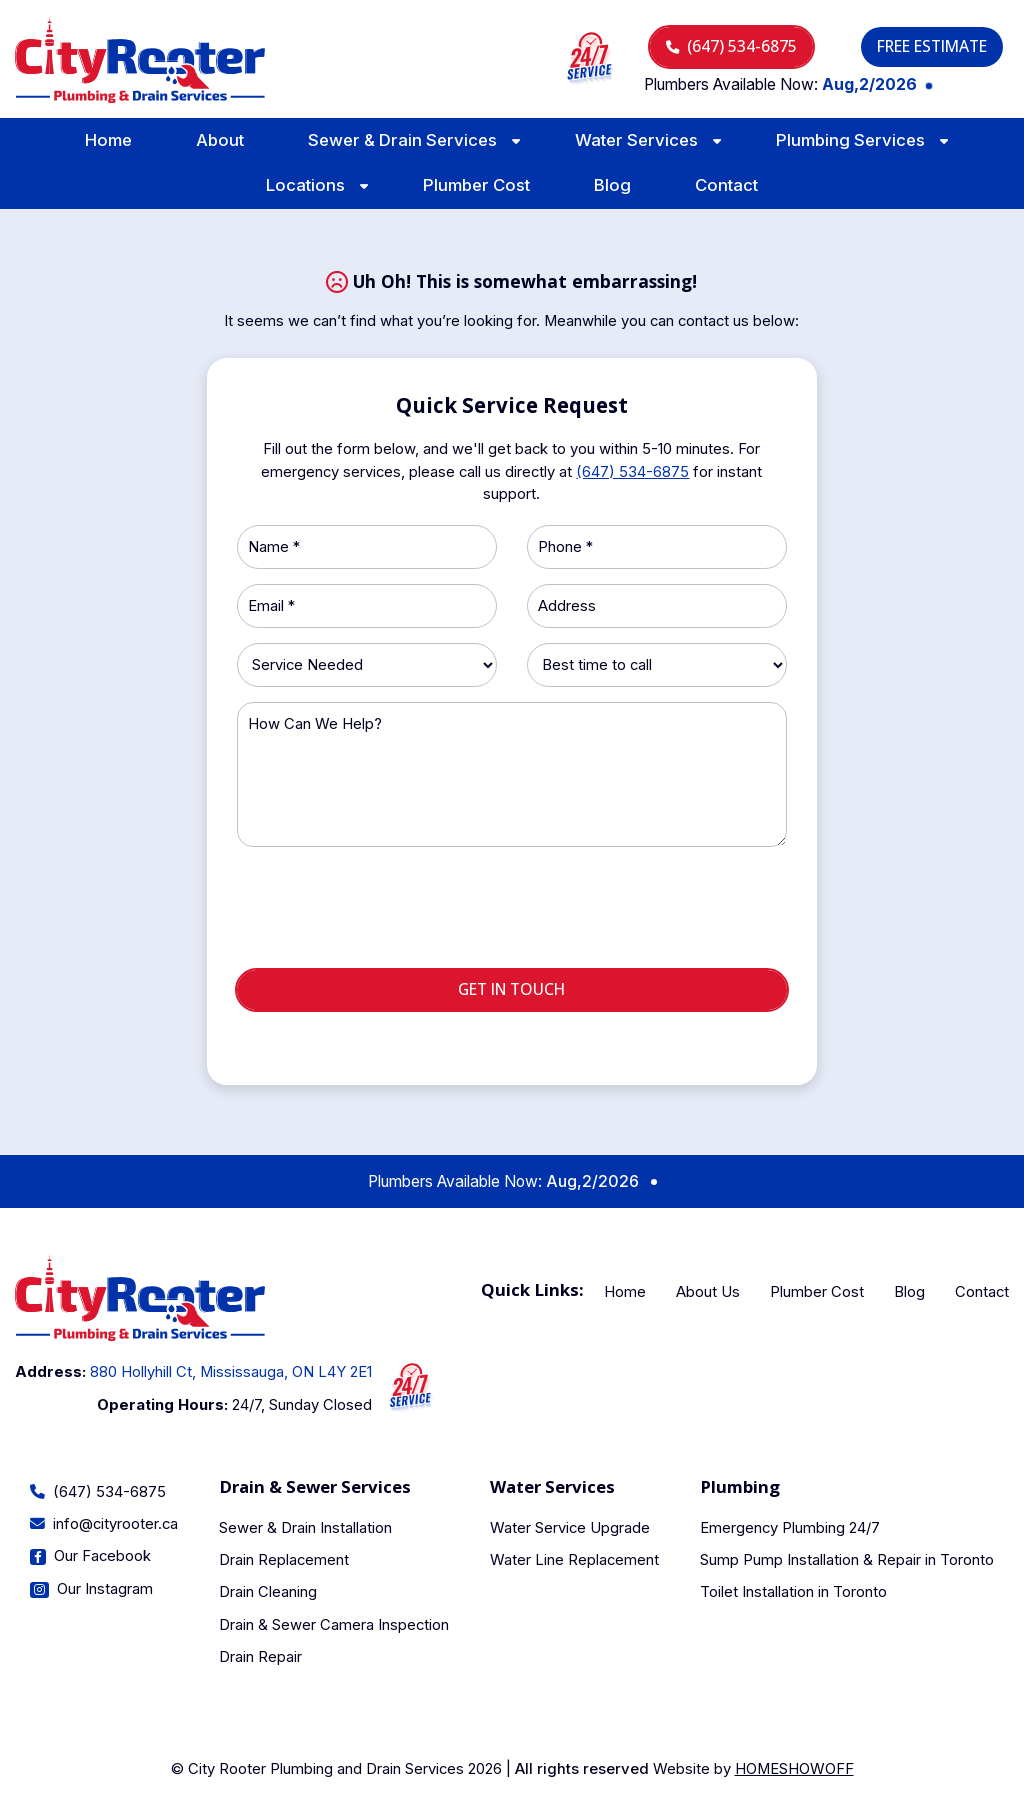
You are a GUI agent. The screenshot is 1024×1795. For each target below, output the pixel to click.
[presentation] (512, 916)
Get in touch (511, 989)
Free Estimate (932, 46)
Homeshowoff (794, 1769)
